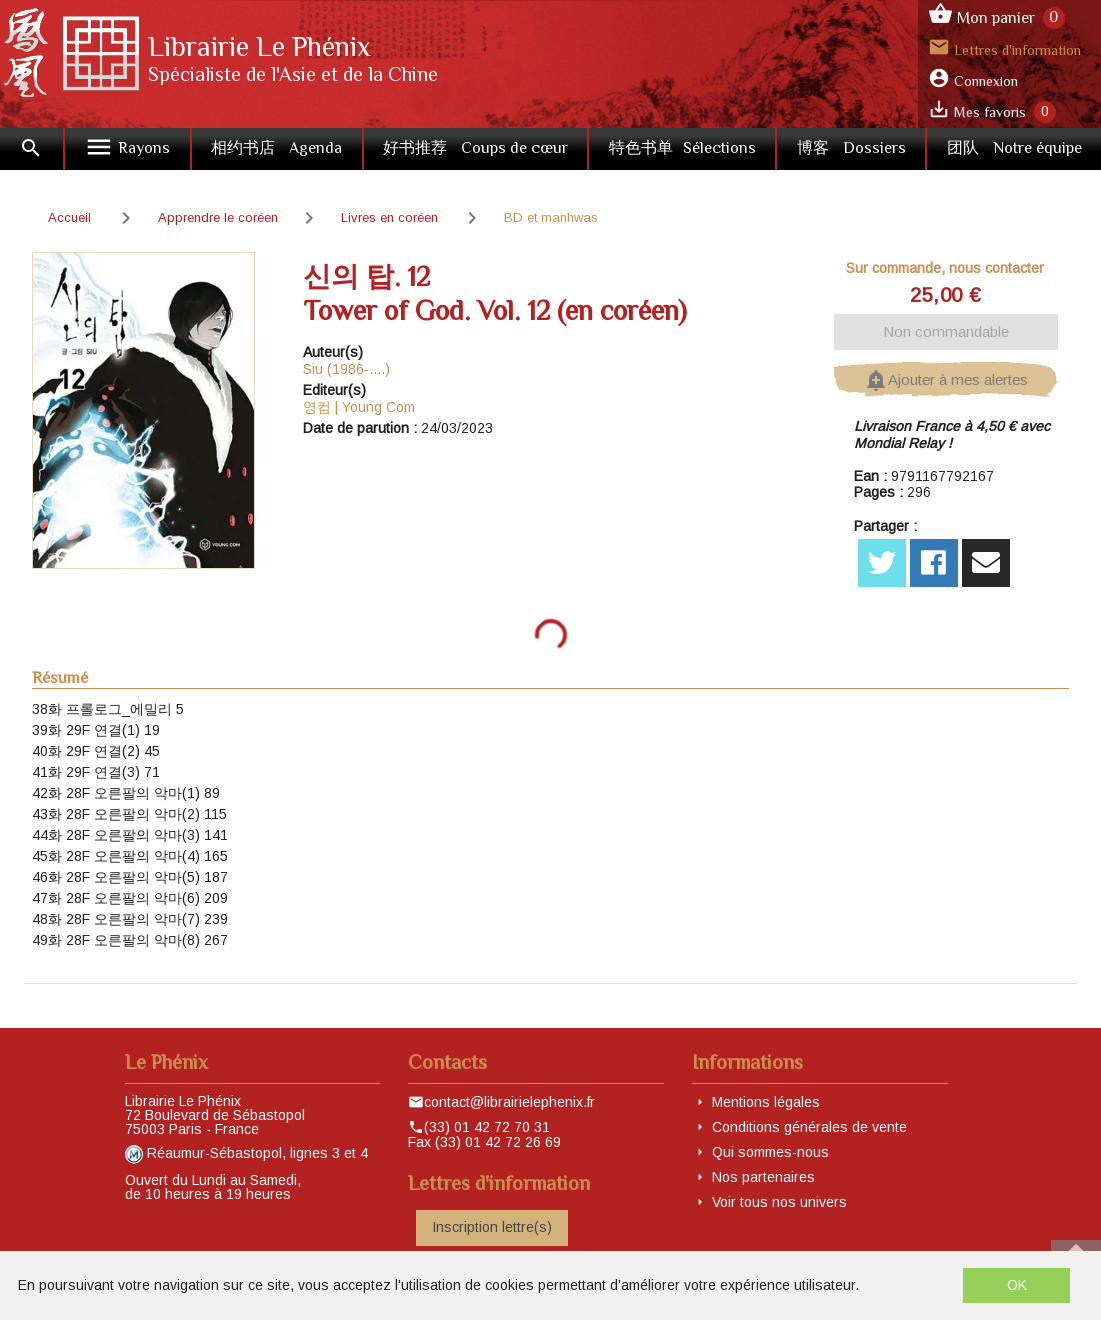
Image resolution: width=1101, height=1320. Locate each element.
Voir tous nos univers (779, 1202)
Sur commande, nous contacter (945, 268)
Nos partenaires (763, 1177)
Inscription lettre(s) (492, 1227)
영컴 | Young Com (359, 407)
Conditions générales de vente (809, 1127)
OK (1017, 1285)
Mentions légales (766, 1102)
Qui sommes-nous (770, 1152)
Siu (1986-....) (346, 369)
